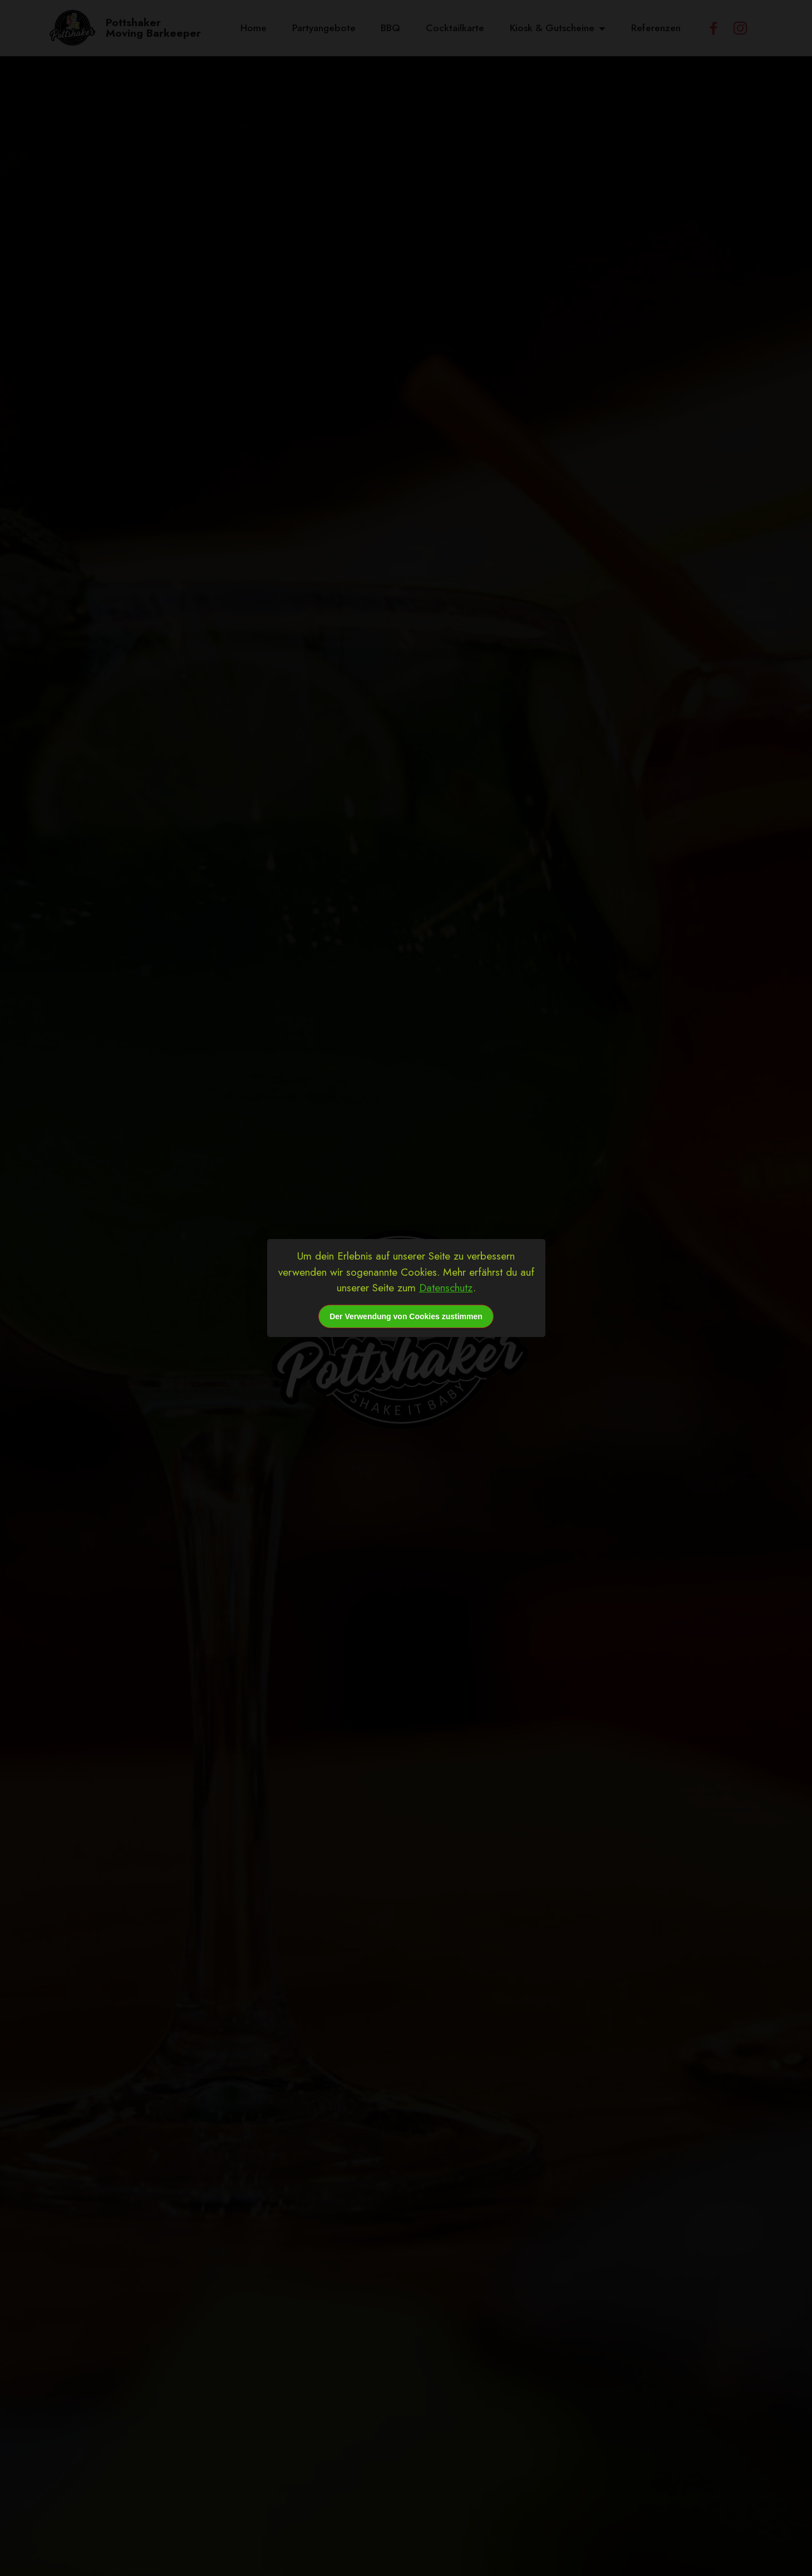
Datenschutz (446, 1287)
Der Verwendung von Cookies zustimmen (406, 1316)
